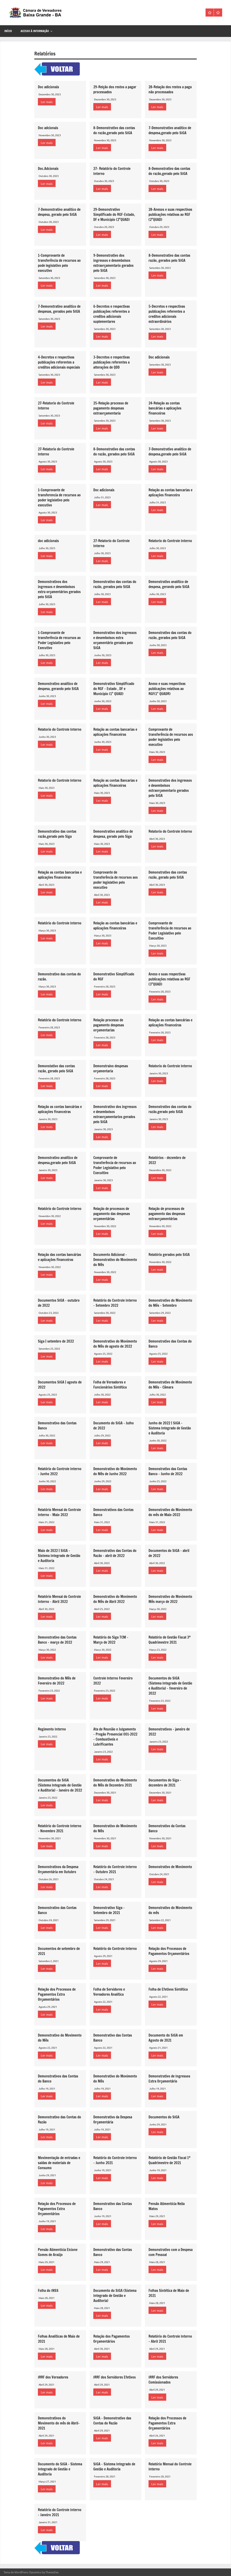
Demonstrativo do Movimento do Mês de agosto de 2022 (115, 1344)
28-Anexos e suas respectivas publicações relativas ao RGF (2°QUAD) (170, 214)
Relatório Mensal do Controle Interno (170, 2466)
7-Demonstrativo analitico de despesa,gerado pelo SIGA (170, 130)
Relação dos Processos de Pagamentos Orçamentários (169, 1951)
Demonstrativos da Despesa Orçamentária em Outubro (58, 1869)
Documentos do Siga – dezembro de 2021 (165, 1783)
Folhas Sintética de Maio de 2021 (169, 2293)
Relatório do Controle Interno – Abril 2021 (170, 2339)
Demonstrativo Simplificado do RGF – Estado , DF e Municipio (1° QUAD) (113, 688)
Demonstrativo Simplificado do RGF (113, 976)
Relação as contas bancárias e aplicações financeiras (115, 925)
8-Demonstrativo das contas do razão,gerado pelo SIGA (114, 130)
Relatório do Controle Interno (59, 923)
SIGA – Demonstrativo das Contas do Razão (112, 2420)
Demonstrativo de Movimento (170, 1866)
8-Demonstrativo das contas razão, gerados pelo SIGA (169, 258)
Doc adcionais (48, 127)
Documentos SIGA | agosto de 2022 (60, 1385)
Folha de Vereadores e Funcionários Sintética (110, 1385)
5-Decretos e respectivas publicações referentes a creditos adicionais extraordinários (167, 314)
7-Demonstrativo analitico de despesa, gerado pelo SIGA (59, 212)
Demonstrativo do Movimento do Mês (115, 1828)
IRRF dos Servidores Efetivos (114, 2377)
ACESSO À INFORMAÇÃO (37, 31)
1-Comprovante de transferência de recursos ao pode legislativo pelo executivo (59, 263)
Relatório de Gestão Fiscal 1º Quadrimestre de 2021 (169, 2160)
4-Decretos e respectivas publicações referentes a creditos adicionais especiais (59, 362)
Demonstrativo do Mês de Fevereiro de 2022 (56, 1681)
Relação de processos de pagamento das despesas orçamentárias (111, 1213)
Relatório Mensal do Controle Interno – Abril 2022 (59, 1599)
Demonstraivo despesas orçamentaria (110, 1068)
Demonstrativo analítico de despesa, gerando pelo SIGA (169, 584)
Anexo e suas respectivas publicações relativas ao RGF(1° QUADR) (167, 688)
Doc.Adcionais (48, 168)
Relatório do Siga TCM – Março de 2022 (110, 1640)
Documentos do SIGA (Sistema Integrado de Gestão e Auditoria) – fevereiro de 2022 (170, 1686)
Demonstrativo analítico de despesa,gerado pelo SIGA (57, 1160)
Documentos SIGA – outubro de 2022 (59, 1303)
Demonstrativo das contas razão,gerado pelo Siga (57, 834)
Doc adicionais (48, 87)
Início (8, 31)
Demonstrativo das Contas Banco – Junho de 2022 (168, 1471)
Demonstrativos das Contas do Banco (58, 2079)
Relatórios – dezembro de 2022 (167, 1160)
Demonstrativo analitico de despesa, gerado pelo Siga (113, 834)
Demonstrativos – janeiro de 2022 (169, 1732)
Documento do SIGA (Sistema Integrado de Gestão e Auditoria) (114, 2295)
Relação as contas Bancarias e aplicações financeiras (115, 783)
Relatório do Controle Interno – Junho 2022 (59, 1471)
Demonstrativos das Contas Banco (113, 1512)
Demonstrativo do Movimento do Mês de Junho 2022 (115, 1471)
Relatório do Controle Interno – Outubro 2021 (115, 1869)
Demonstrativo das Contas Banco (57, 1425)
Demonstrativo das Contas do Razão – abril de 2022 (114, 1553)
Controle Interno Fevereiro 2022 (113, 1681)
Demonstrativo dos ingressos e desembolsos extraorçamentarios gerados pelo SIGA (115, 1114)
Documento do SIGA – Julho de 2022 (113, 1425)
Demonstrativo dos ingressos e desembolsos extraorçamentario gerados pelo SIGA (170, 788)
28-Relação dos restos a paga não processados (170, 89)
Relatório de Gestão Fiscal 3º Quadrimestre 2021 (170, 1640)
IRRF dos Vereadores (53, 2377)
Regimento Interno (52, 1729)
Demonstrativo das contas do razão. (59, 976)
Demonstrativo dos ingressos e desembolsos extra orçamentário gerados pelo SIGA (115, 640)
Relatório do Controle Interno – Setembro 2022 (115, 1303)
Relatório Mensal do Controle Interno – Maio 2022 (59, 1512)
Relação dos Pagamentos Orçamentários (111, 2339)
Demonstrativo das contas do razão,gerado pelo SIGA (170, 1109)
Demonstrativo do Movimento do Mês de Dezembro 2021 (115, 1783)
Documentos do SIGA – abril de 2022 (169, 1553)
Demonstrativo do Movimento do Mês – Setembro (170, 1303)
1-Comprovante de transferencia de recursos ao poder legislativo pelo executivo (59, 497)
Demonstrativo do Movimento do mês (170, 1910)
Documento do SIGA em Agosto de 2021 (166, 2038)
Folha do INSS (48, 2290)
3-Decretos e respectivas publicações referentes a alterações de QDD (111, 362)
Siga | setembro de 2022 (56, 1341)
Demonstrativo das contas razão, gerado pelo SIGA (168, 875)
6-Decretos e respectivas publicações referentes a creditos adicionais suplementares (111, 314)
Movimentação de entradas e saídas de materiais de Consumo (59, 2162)
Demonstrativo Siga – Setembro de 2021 (109, 1910)
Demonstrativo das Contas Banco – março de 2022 (57, 1640)
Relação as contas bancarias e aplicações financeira (170, 492)
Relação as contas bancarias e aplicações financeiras (115, 732)
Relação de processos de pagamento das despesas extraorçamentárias (167, 1213)
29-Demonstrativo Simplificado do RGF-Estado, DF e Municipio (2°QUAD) (114, 214)
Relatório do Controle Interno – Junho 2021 (115, 2160)
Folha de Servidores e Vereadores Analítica (109, 1992)
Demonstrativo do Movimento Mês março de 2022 (170, 1599)
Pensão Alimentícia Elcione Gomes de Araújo (57, 2252)
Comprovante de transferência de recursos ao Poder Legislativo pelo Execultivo (170, 930)
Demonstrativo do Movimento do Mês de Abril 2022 (115, 1599)
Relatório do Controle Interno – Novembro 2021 (59, 1828)
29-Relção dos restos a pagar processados (114, 89)
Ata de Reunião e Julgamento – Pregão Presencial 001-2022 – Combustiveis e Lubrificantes (115, 1737)
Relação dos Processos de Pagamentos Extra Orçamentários (57, 1994)
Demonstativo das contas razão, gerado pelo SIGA (56, 1068)
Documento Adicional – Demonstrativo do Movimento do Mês (115, 1259)
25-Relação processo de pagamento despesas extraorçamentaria (110, 408)
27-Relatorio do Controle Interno (56, 406)
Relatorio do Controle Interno (170, 540)
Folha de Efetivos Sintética (168, 1989)
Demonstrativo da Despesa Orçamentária (112, 2119)
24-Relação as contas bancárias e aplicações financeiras (165, 408)
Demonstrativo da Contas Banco (167, 1828)
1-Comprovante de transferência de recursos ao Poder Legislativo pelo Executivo (59, 640)
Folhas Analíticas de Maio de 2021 (59, 2339)
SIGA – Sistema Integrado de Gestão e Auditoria (114, 2466)
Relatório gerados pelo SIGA (169, 1254)
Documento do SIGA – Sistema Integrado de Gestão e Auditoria (60, 2469)
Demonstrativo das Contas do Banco (170, 1344)
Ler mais (47, 102)
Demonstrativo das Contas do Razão (59, 2119)
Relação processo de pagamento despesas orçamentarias (108, 1025)
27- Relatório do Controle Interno (111, 171)
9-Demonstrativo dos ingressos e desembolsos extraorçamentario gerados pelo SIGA (113, 263)
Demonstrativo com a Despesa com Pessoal (171, 2252)
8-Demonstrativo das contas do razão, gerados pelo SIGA (114, 451)
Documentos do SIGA (164, 2117)
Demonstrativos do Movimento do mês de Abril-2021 (59, 2423)
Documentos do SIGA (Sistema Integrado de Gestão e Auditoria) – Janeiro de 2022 (60, 1785)
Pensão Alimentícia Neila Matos (167, 2206)
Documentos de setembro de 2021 (59, 1951)
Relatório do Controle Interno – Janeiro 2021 (59, 2512)
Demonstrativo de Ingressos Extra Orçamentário (169, 2079)
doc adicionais (48, 540)
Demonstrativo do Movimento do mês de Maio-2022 (170, 1512)
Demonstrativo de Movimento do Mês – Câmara (170, 1385)
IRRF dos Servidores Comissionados (163, 2380)
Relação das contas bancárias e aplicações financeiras (59, 1257)
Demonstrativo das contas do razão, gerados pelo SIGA (114, 584)
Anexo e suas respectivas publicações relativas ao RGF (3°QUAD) (169, 979)
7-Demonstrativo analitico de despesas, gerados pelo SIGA (59, 309)
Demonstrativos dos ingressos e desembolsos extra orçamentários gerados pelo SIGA (59, 589)
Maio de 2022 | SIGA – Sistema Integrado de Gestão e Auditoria (59, 1555)
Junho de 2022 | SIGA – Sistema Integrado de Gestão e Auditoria (170, 1428)
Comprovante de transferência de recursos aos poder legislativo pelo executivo (171, 737)
